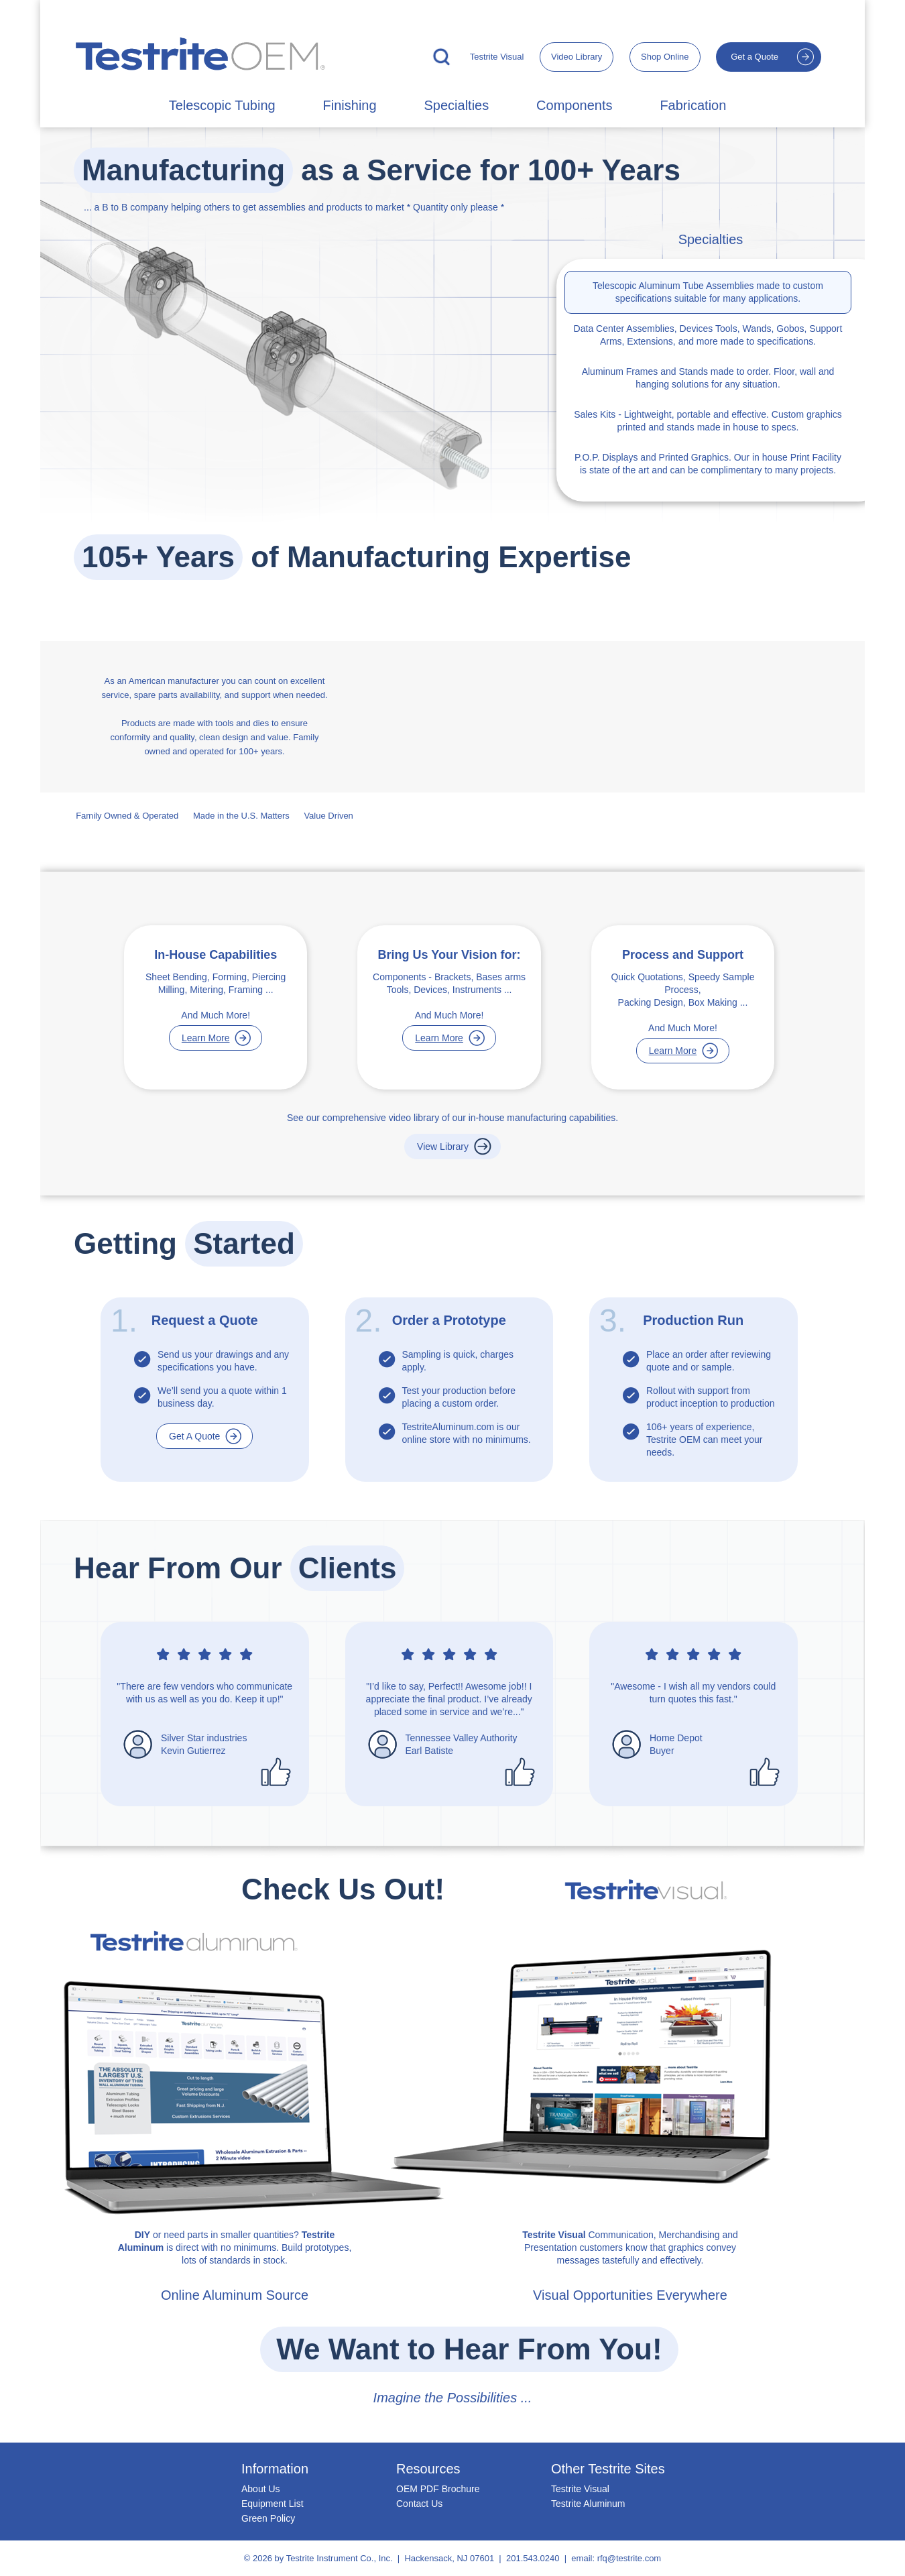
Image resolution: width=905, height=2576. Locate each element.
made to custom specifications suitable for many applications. (708, 292)
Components (574, 105)
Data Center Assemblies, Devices (643, 328)
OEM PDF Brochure (437, 2488)
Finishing (350, 105)
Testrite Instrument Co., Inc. (339, 2558)
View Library (443, 1146)
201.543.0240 (533, 2558)
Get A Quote (194, 1436)
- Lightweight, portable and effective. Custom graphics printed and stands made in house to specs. (708, 420)
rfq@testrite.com (629, 2558)
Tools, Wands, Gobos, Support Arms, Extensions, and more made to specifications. (708, 335)
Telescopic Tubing (222, 105)
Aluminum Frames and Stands (645, 371)
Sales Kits (594, 414)
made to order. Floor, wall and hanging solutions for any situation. (708, 378)
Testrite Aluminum (588, 2503)
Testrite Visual (497, 57)
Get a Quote (754, 57)
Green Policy (268, 2518)
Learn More (206, 1038)
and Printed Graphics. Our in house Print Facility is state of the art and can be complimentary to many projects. (708, 463)
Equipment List (272, 2503)
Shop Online (665, 57)
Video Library (576, 57)
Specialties (456, 105)
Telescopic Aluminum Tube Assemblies (673, 285)
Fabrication (693, 105)
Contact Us (419, 2503)
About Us (260, 2488)
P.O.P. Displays (606, 457)
